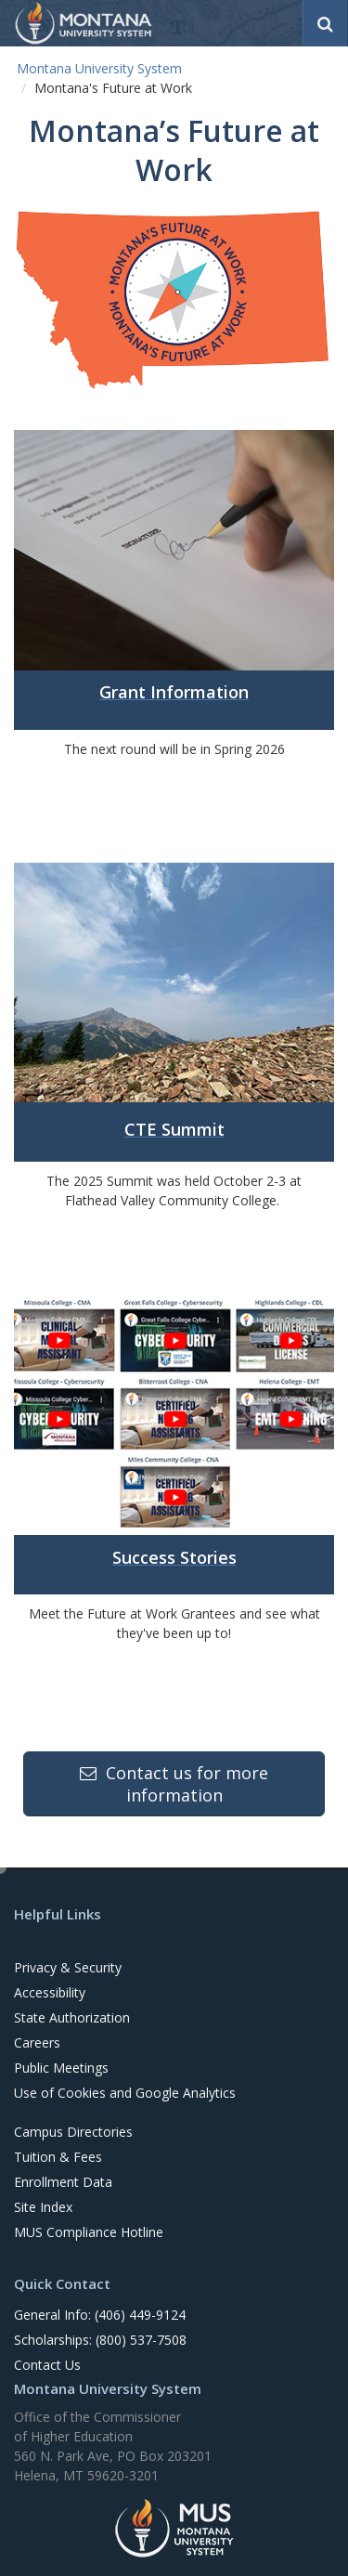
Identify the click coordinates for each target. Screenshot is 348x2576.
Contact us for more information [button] (174, 1784)
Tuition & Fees (58, 2157)
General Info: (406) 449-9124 (100, 2314)
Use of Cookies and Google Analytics (125, 2092)
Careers (37, 2042)
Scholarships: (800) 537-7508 (100, 2339)
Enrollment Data (63, 2182)
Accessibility (49, 1992)
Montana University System (99, 68)
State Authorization (72, 2017)
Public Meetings (61, 2067)
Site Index (43, 2207)
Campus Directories (73, 2131)
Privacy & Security (68, 1967)
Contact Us (47, 2365)
